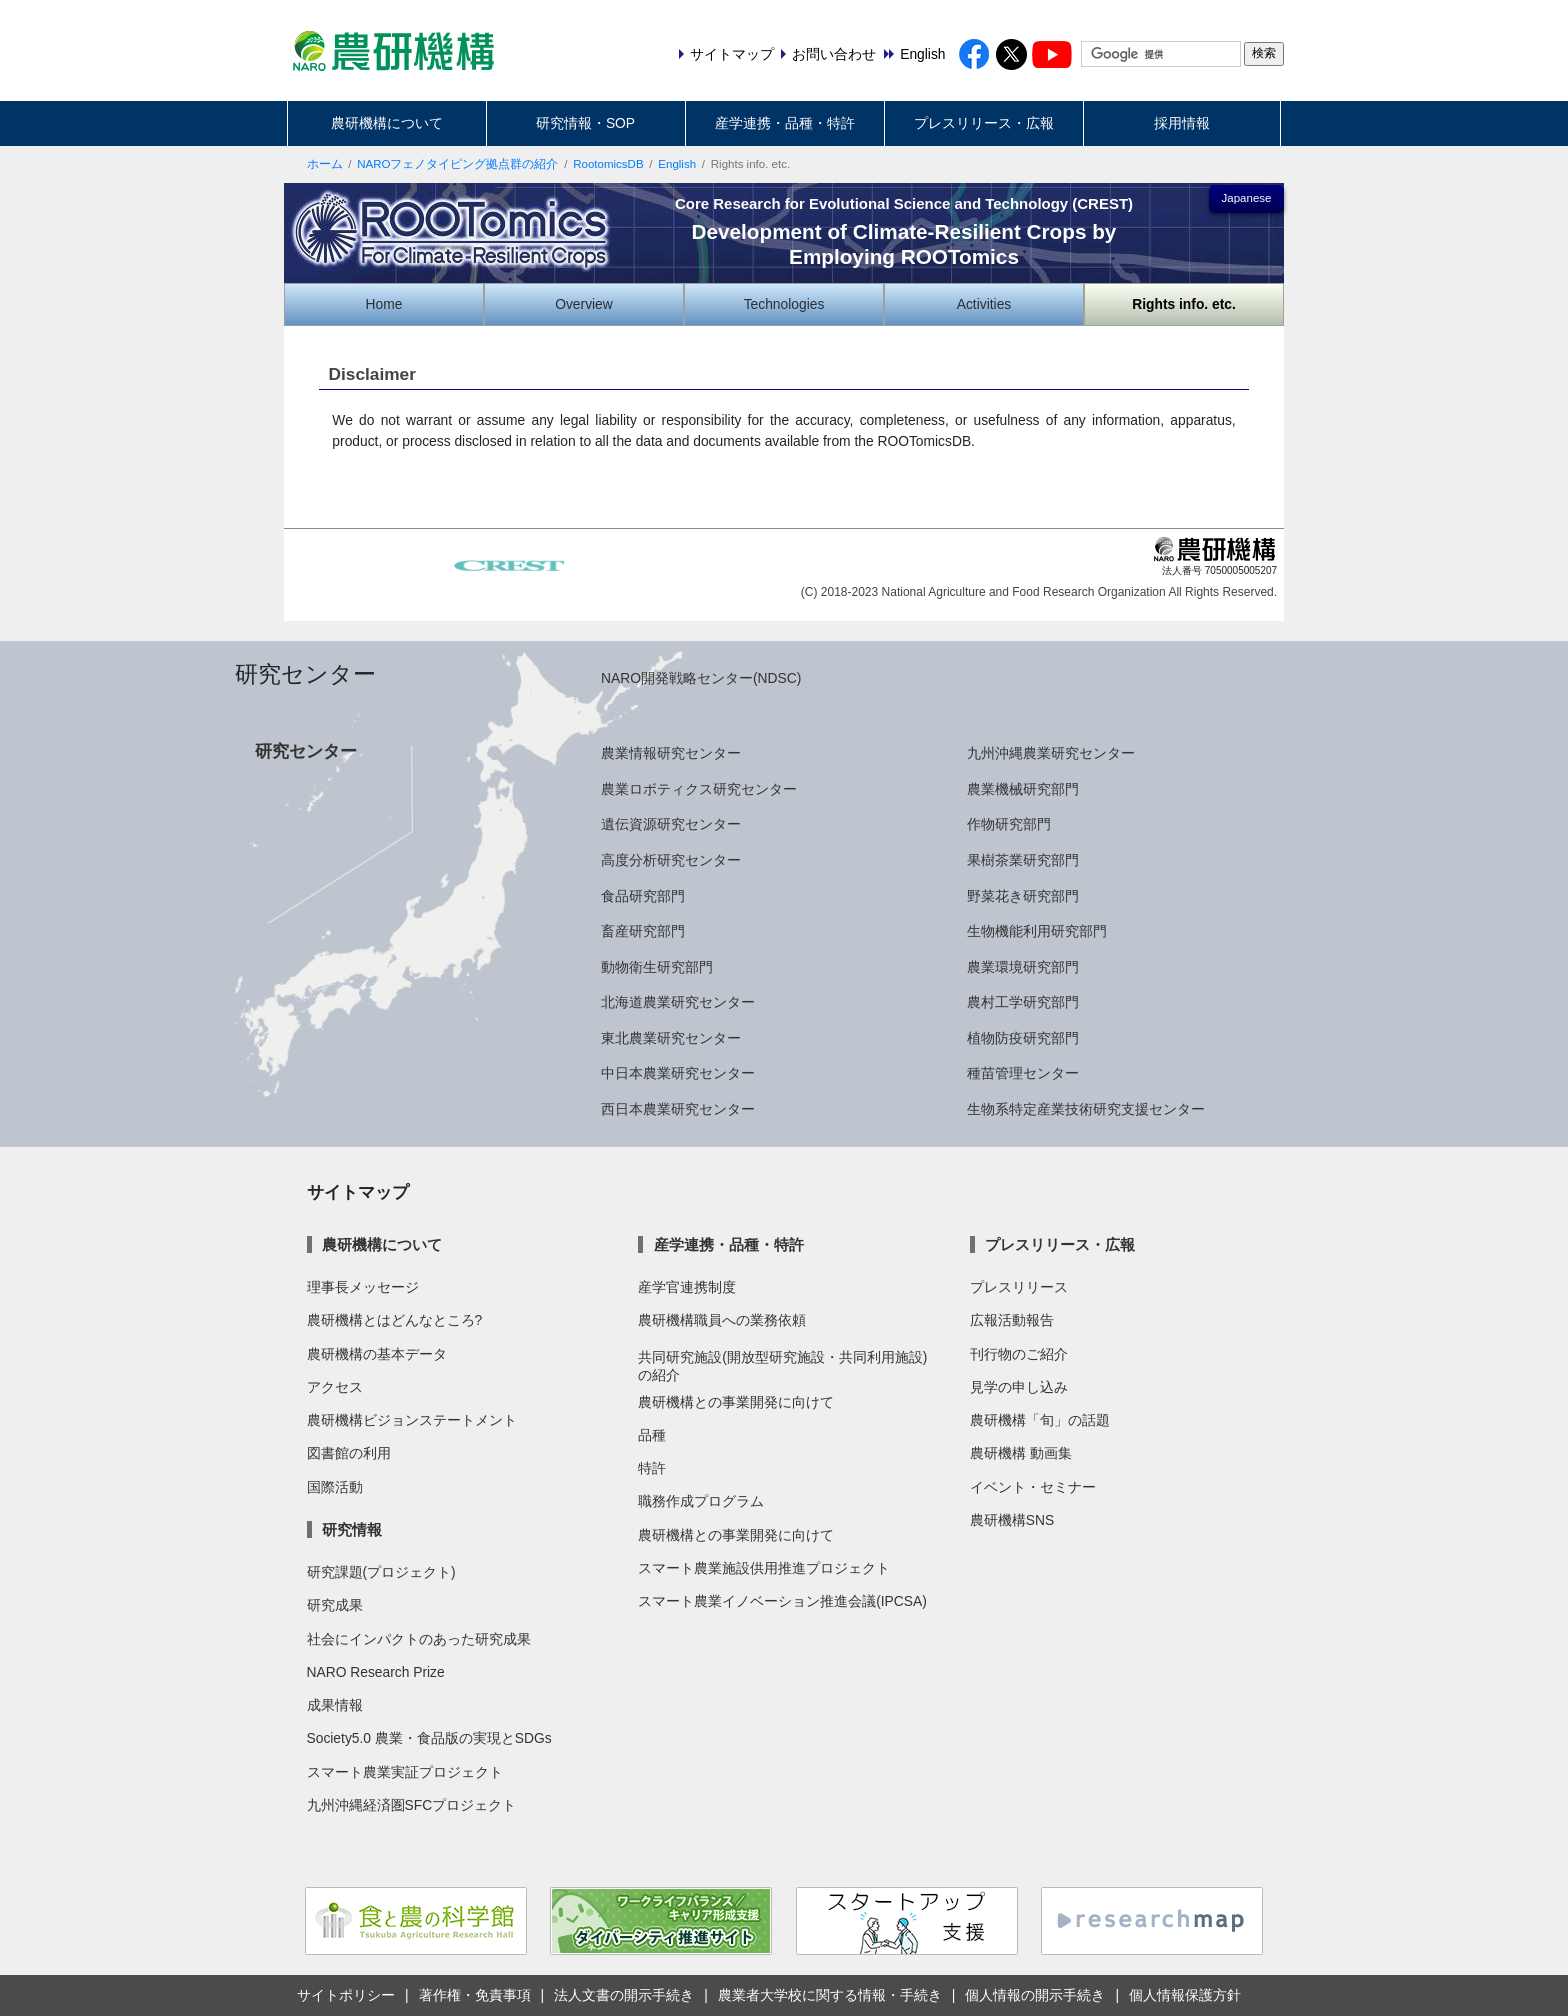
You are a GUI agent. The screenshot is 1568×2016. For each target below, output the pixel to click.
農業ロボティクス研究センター (699, 789)
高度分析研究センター (671, 860)
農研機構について (387, 123)
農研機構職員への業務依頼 (722, 1320)
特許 (652, 1468)
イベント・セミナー (1033, 1487)
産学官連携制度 (687, 1287)
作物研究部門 (1009, 824)
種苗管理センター (1023, 1073)
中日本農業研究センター (678, 1073)
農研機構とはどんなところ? (395, 1320)
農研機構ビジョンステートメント (412, 1420)
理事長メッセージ (363, 1287)
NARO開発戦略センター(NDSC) (701, 678)
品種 (652, 1435)
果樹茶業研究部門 (1023, 860)
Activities (984, 304)
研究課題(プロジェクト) (381, 1572)
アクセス (335, 1387)
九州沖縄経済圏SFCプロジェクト (412, 1805)
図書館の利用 (349, 1453)
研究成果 (335, 1605)
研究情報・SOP (585, 123)
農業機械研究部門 (1023, 789)
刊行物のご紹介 (1019, 1354)
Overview (584, 304)
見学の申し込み (1019, 1387)
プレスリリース (1019, 1287)
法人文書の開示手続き (624, 1995)
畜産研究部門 (643, 931)
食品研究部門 (643, 896)
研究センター (306, 751)
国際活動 (335, 1487)
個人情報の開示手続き (1035, 1995)
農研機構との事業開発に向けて (736, 1402)
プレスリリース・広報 (984, 123)
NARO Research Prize (376, 1672)
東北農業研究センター (671, 1038)
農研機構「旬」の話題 (1040, 1420)
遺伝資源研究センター (671, 824)
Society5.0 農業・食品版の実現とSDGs (429, 1738)
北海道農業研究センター (678, 1002)
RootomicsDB (608, 164)
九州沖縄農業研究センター (1051, 753)
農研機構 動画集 (1021, 1453)
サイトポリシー (346, 1995)
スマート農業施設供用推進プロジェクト (764, 1568)
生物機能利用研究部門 (1037, 931)
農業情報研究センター (671, 753)
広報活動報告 (1012, 1320)
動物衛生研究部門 (657, 967)
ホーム (325, 164)
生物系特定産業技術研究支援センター (1086, 1109)
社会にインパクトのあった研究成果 (419, 1639)
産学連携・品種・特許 (785, 123)
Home (384, 304)
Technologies (784, 304)
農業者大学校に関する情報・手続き (830, 1995)
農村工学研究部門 (1023, 1002)
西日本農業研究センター (678, 1109)
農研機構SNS (1012, 1520)
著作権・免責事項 (475, 1995)
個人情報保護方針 (1185, 1995)
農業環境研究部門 (1023, 967)
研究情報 (352, 1529)
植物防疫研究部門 (1023, 1038)
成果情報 (335, 1705)
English (677, 164)
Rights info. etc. (1184, 304)
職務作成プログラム (701, 1501)
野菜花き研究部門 (1023, 896)
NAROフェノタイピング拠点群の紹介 (457, 164)
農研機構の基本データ (377, 1354)
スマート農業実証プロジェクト (405, 1772)
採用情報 (1182, 123)
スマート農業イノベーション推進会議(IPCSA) (782, 1601)
